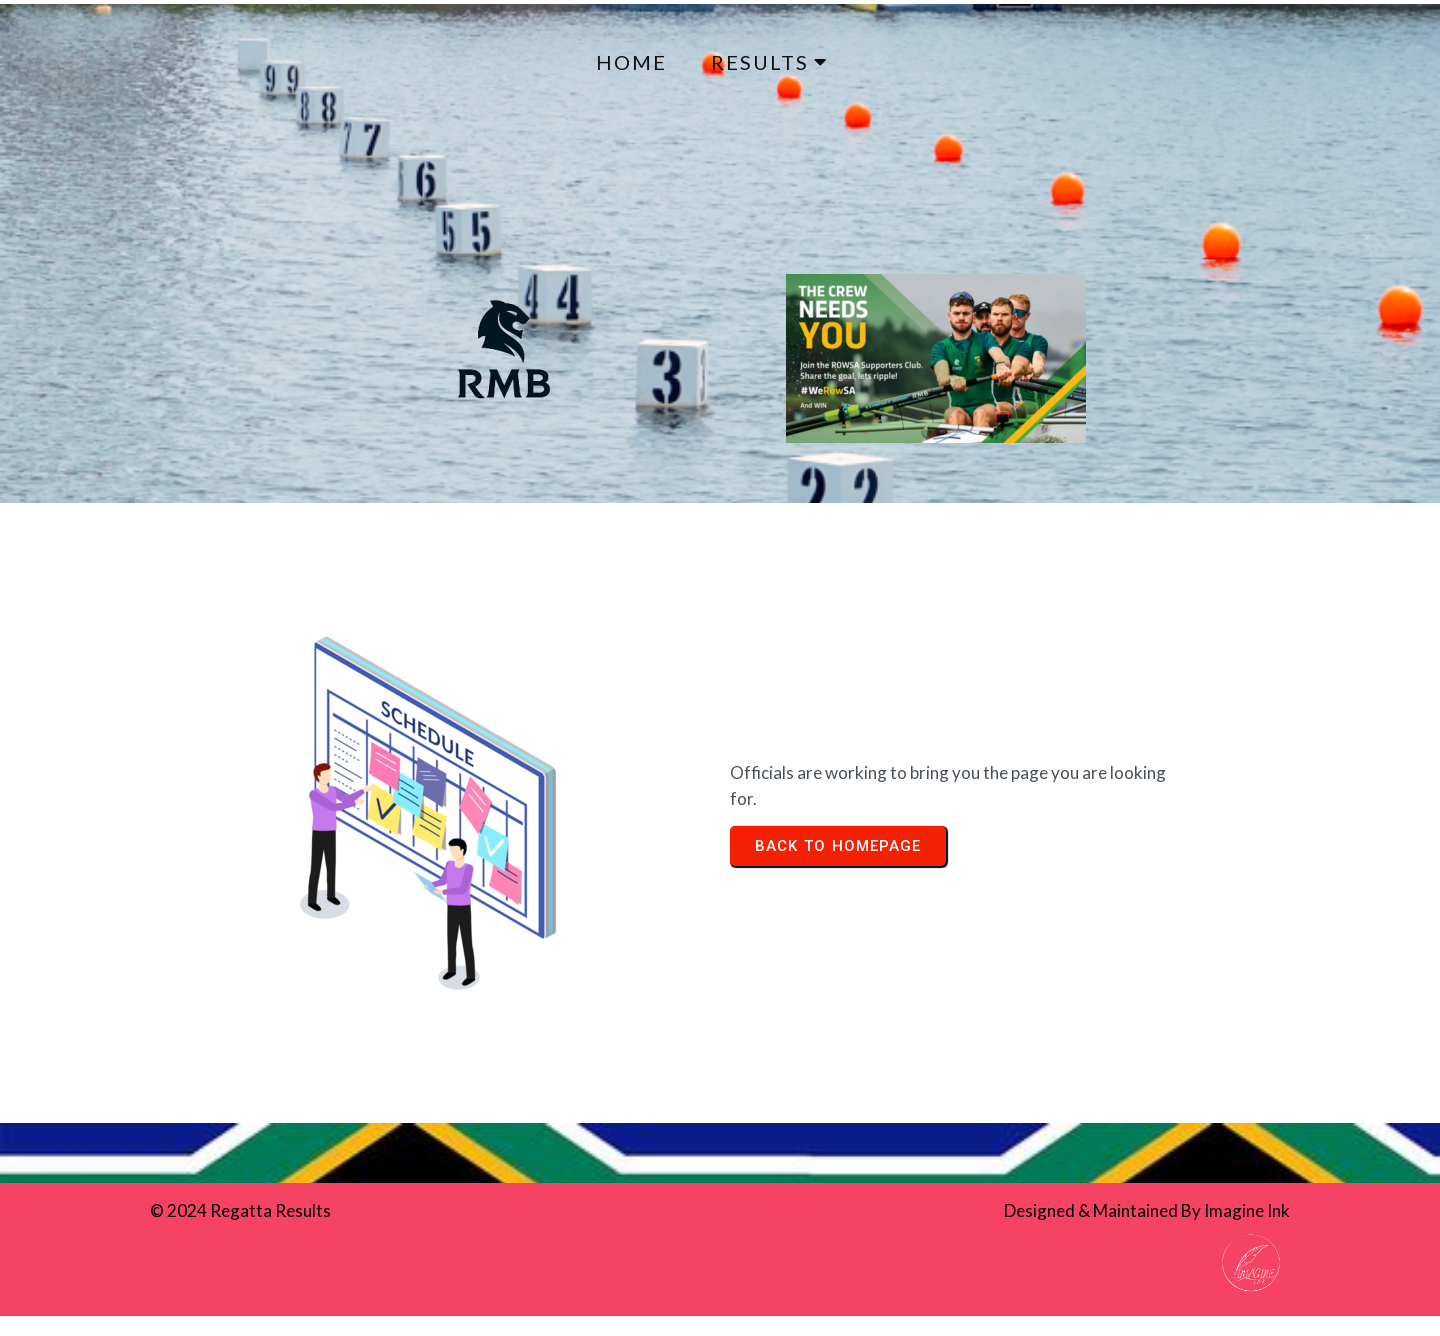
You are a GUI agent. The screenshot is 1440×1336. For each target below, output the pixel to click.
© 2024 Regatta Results (240, 1210)
